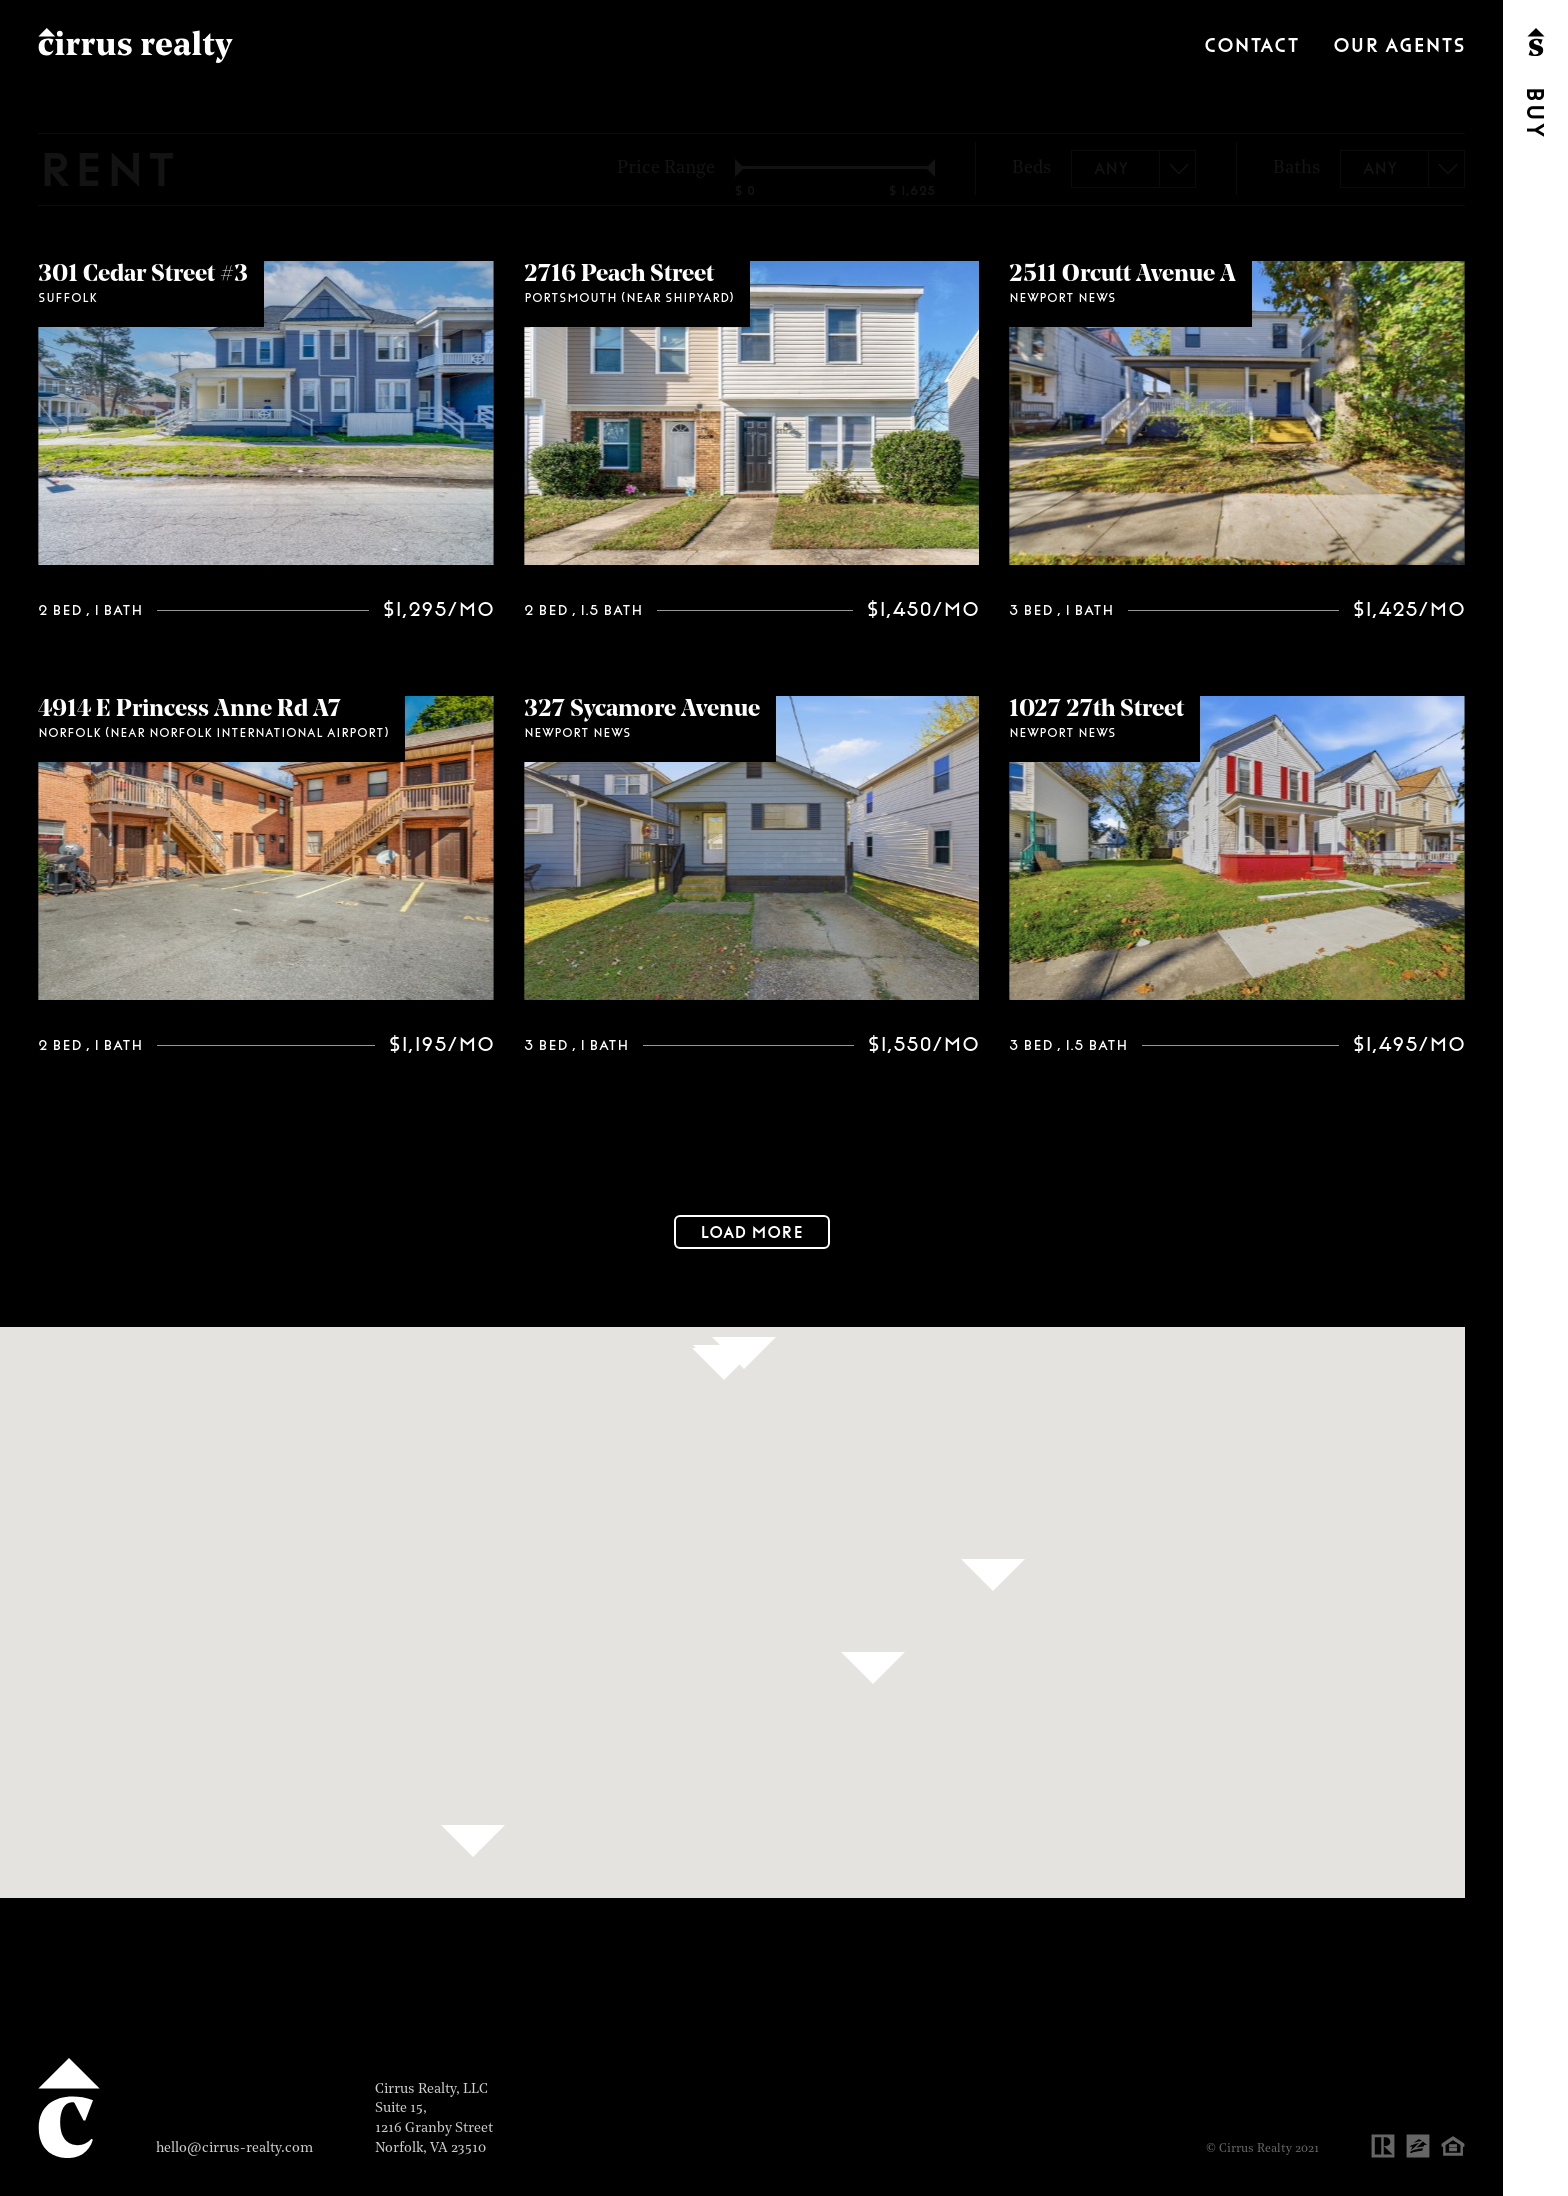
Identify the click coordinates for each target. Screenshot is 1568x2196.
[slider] (748, 168)
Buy (1534, 112)
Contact (1251, 45)
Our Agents (1399, 45)
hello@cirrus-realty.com (234, 2148)
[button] (473, 1841)
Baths (1296, 169)
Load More (752, 1232)
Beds (1031, 169)
